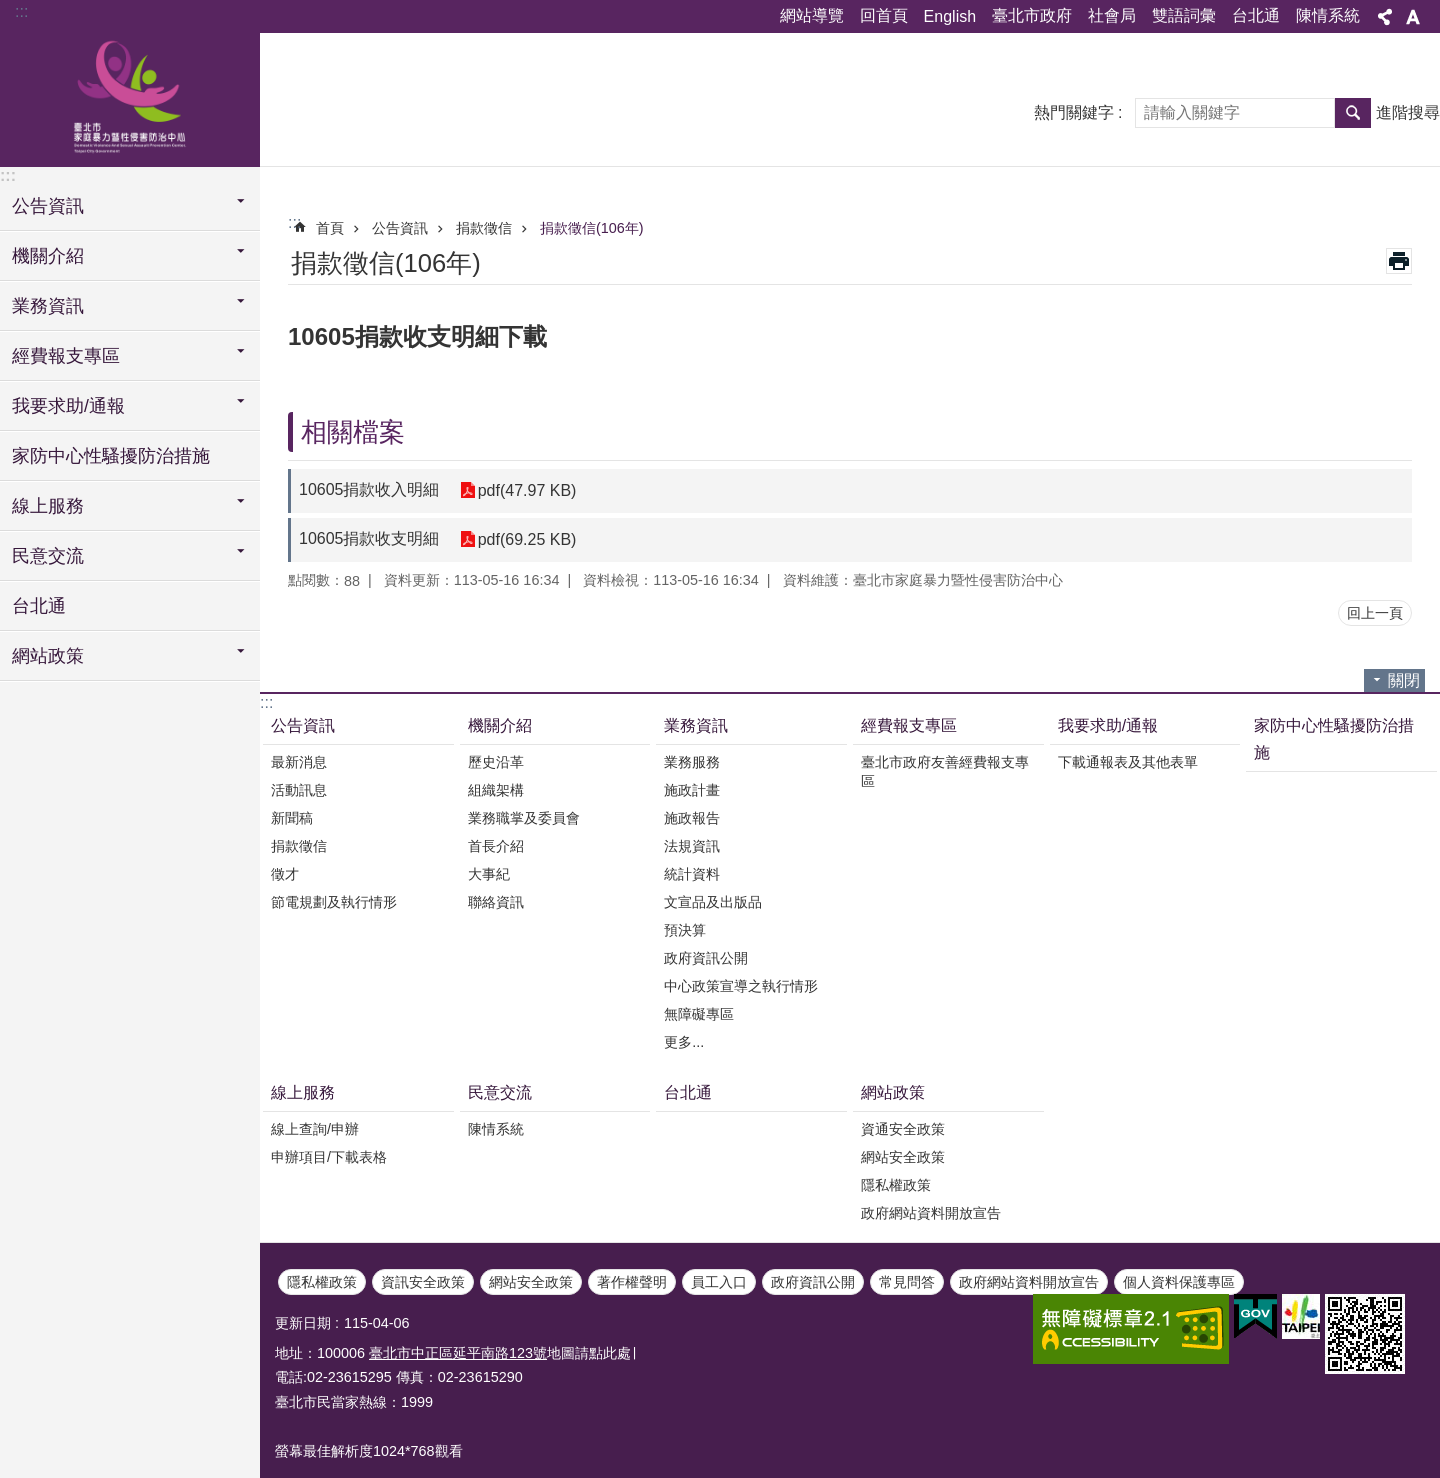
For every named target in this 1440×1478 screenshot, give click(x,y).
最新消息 (299, 762)
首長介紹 (496, 846)
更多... (684, 1042)
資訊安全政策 (423, 1282)
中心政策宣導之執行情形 (741, 986)
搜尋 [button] (1353, 113)
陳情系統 (1328, 15)
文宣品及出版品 (713, 902)
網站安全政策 (903, 1157)
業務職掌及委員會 (524, 818)
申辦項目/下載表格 (329, 1157)
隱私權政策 (896, 1185)
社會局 (1112, 15)
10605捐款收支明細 (369, 538)
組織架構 (496, 790)
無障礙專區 (699, 1014)
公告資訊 (400, 228)
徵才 (285, 874)
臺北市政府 (1032, 15)
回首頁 (884, 15)
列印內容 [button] (1399, 261)
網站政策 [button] (48, 656)
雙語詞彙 (1184, 15)
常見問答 (907, 1282)
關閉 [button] (1404, 680)
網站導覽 (812, 15)
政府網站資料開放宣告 (931, 1213)
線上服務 (303, 1092)
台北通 (1256, 15)
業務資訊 (696, 725)
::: (21, 11)
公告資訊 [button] (48, 206)
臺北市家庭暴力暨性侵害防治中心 (130, 97)
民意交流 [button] (48, 556)
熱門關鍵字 (1074, 112)
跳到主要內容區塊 (10, 10)
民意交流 (500, 1092)
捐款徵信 (484, 228)
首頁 (330, 228)
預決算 (685, 930)
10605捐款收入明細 (369, 489)
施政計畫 (692, 790)
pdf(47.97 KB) (527, 490)
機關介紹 (500, 725)
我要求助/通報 (1108, 725)
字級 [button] (1413, 17)
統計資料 (692, 874)
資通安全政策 (903, 1129)
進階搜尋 (1408, 112)
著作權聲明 (632, 1282)
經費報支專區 (909, 725)
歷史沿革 (496, 762)
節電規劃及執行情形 (334, 902)
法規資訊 (692, 846)
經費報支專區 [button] (66, 356)
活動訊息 (299, 790)
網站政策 (893, 1092)
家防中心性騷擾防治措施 (111, 456)
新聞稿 (292, 818)
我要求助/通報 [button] (68, 406)
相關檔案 (353, 432)
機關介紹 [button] (48, 256)
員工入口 (719, 1282)
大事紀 (489, 874)
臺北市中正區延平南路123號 (458, 1353)
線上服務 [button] (48, 506)
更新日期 (303, 1323)
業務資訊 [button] (48, 306)
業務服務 (692, 762)
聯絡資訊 (496, 902)
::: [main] (294, 222)
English (950, 16)
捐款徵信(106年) (592, 228)
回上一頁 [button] (1375, 613)
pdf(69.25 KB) (527, 539)
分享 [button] (1385, 17)
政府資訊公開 (706, 958)
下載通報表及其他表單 (1128, 762)
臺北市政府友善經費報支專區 (945, 771)
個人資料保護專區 (1179, 1282)
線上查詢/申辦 (315, 1129)
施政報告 (692, 818)
